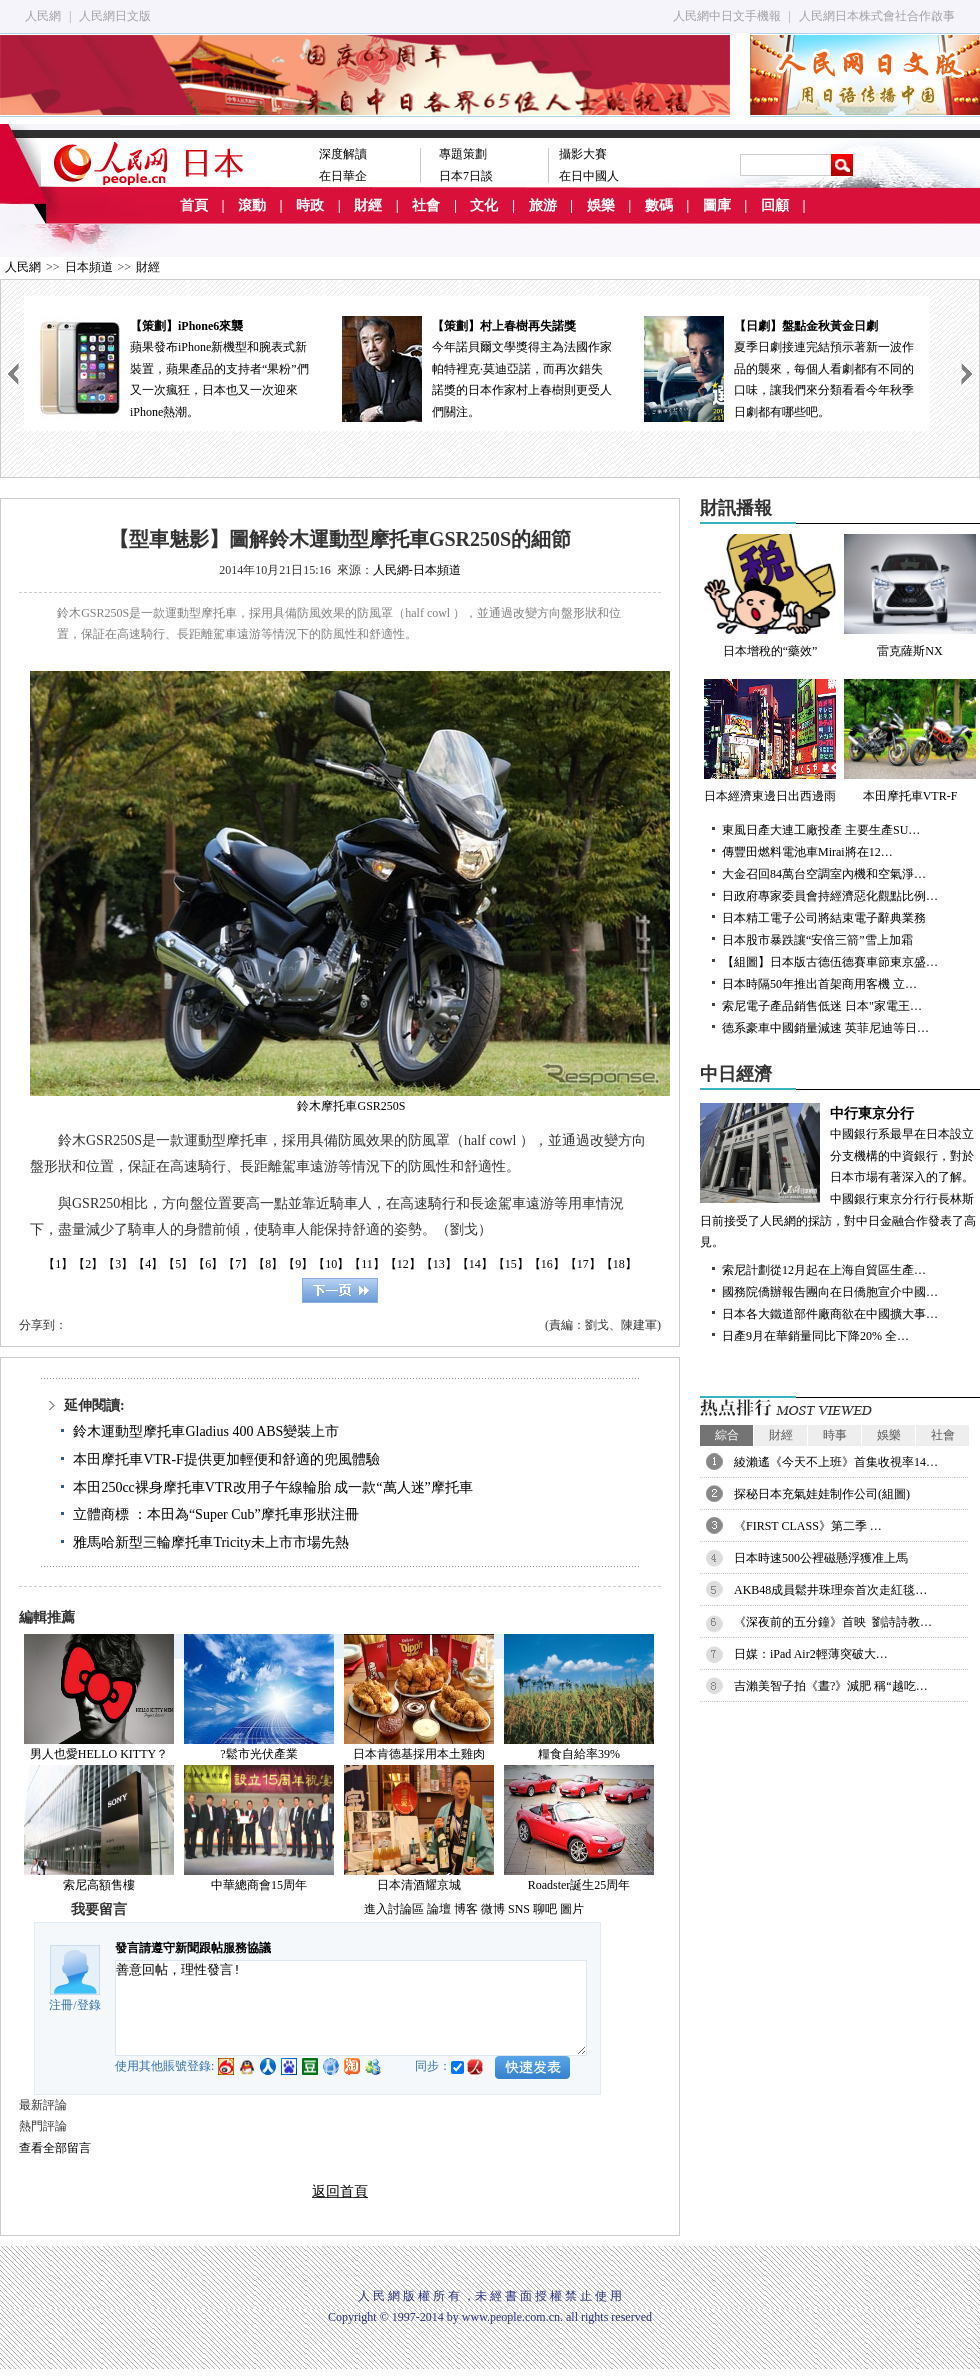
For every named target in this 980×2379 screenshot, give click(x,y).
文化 (484, 205)
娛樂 (601, 205)
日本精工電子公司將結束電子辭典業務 (824, 918)
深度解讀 (343, 154)
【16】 (547, 1264)
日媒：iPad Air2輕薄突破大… (811, 1654)
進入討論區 (394, 1909)
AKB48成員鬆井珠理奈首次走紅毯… (830, 1590)
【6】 (208, 1264)
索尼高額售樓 (99, 1885)
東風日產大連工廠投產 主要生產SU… (821, 830)
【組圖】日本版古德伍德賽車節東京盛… (830, 962)
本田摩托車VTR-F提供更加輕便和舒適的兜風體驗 (226, 1459)
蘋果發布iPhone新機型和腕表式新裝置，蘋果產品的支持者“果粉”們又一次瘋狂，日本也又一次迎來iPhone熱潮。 (175, 367)
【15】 (511, 1264)
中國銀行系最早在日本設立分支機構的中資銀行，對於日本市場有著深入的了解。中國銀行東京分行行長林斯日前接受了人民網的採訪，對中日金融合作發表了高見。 (840, 1176)
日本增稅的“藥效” (770, 596)
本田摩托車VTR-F (910, 741)
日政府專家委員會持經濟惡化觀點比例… (830, 896)
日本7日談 (466, 176)
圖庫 (717, 205)
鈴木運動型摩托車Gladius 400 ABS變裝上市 (206, 1431)
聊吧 (545, 1909)
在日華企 (343, 176)
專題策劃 (463, 154)
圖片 (572, 1909)
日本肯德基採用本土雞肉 (419, 1754)
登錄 (89, 2005)
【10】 (331, 1264)
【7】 (238, 1264)
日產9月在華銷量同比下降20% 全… (815, 1336)
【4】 (148, 1264)
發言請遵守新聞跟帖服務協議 (193, 1948)
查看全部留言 (55, 2148)
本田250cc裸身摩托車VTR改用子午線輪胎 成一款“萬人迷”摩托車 (272, 1487)
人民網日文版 (115, 16)
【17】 (583, 1264)
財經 (368, 205)
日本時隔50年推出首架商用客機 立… (819, 984)
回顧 (775, 205)
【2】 (88, 1264)
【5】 (178, 1264)
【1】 (58, 1264)
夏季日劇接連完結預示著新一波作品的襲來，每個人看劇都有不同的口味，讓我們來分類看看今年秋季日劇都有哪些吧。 (779, 367)
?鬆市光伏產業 (258, 1754)
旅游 (543, 205)
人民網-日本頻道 (417, 570)
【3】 (118, 1264)
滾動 (252, 205)
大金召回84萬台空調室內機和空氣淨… (824, 874)
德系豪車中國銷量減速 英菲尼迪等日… (825, 1028)
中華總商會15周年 (259, 1885)
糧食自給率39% (579, 1754)
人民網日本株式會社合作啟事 (877, 16)
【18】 (619, 1264)
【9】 (298, 1264)
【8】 (268, 1264)
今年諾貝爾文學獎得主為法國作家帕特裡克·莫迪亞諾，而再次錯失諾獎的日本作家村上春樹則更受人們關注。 (477, 367)
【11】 (367, 1264)
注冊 (61, 2005)
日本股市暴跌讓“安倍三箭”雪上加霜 (817, 940)
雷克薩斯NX (910, 596)
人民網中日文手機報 (727, 16)
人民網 (43, 16)
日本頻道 (89, 267)
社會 (426, 205)
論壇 (439, 1909)
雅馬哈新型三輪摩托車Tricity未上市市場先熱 (211, 1542)
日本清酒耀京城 (419, 1885)
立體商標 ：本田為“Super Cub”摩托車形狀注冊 (215, 1514)
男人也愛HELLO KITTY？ (99, 1754)
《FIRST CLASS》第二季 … (808, 1526)
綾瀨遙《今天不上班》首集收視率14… (836, 1462)
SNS (519, 1909)
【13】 (439, 1264)
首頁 (194, 205)
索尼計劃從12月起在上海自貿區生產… (824, 1270)
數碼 (659, 205)
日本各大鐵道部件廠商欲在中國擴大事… (830, 1314)
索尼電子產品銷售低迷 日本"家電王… (822, 1006)
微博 (493, 1909)
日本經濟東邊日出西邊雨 (770, 741)
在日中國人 (589, 176)
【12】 (403, 1264)
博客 (466, 1909)
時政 (310, 205)
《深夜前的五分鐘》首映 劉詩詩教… (833, 1622)
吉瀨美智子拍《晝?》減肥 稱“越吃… (831, 1686)
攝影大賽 (583, 154)
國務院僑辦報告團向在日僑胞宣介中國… (830, 1292)
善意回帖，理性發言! (351, 2008)
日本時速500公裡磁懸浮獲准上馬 (821, 1558)
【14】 (475, 1264)
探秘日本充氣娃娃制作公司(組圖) (822, 1494)
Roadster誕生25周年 (579, 1885)
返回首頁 (340, 2191)
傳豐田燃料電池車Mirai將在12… (807, 852)
